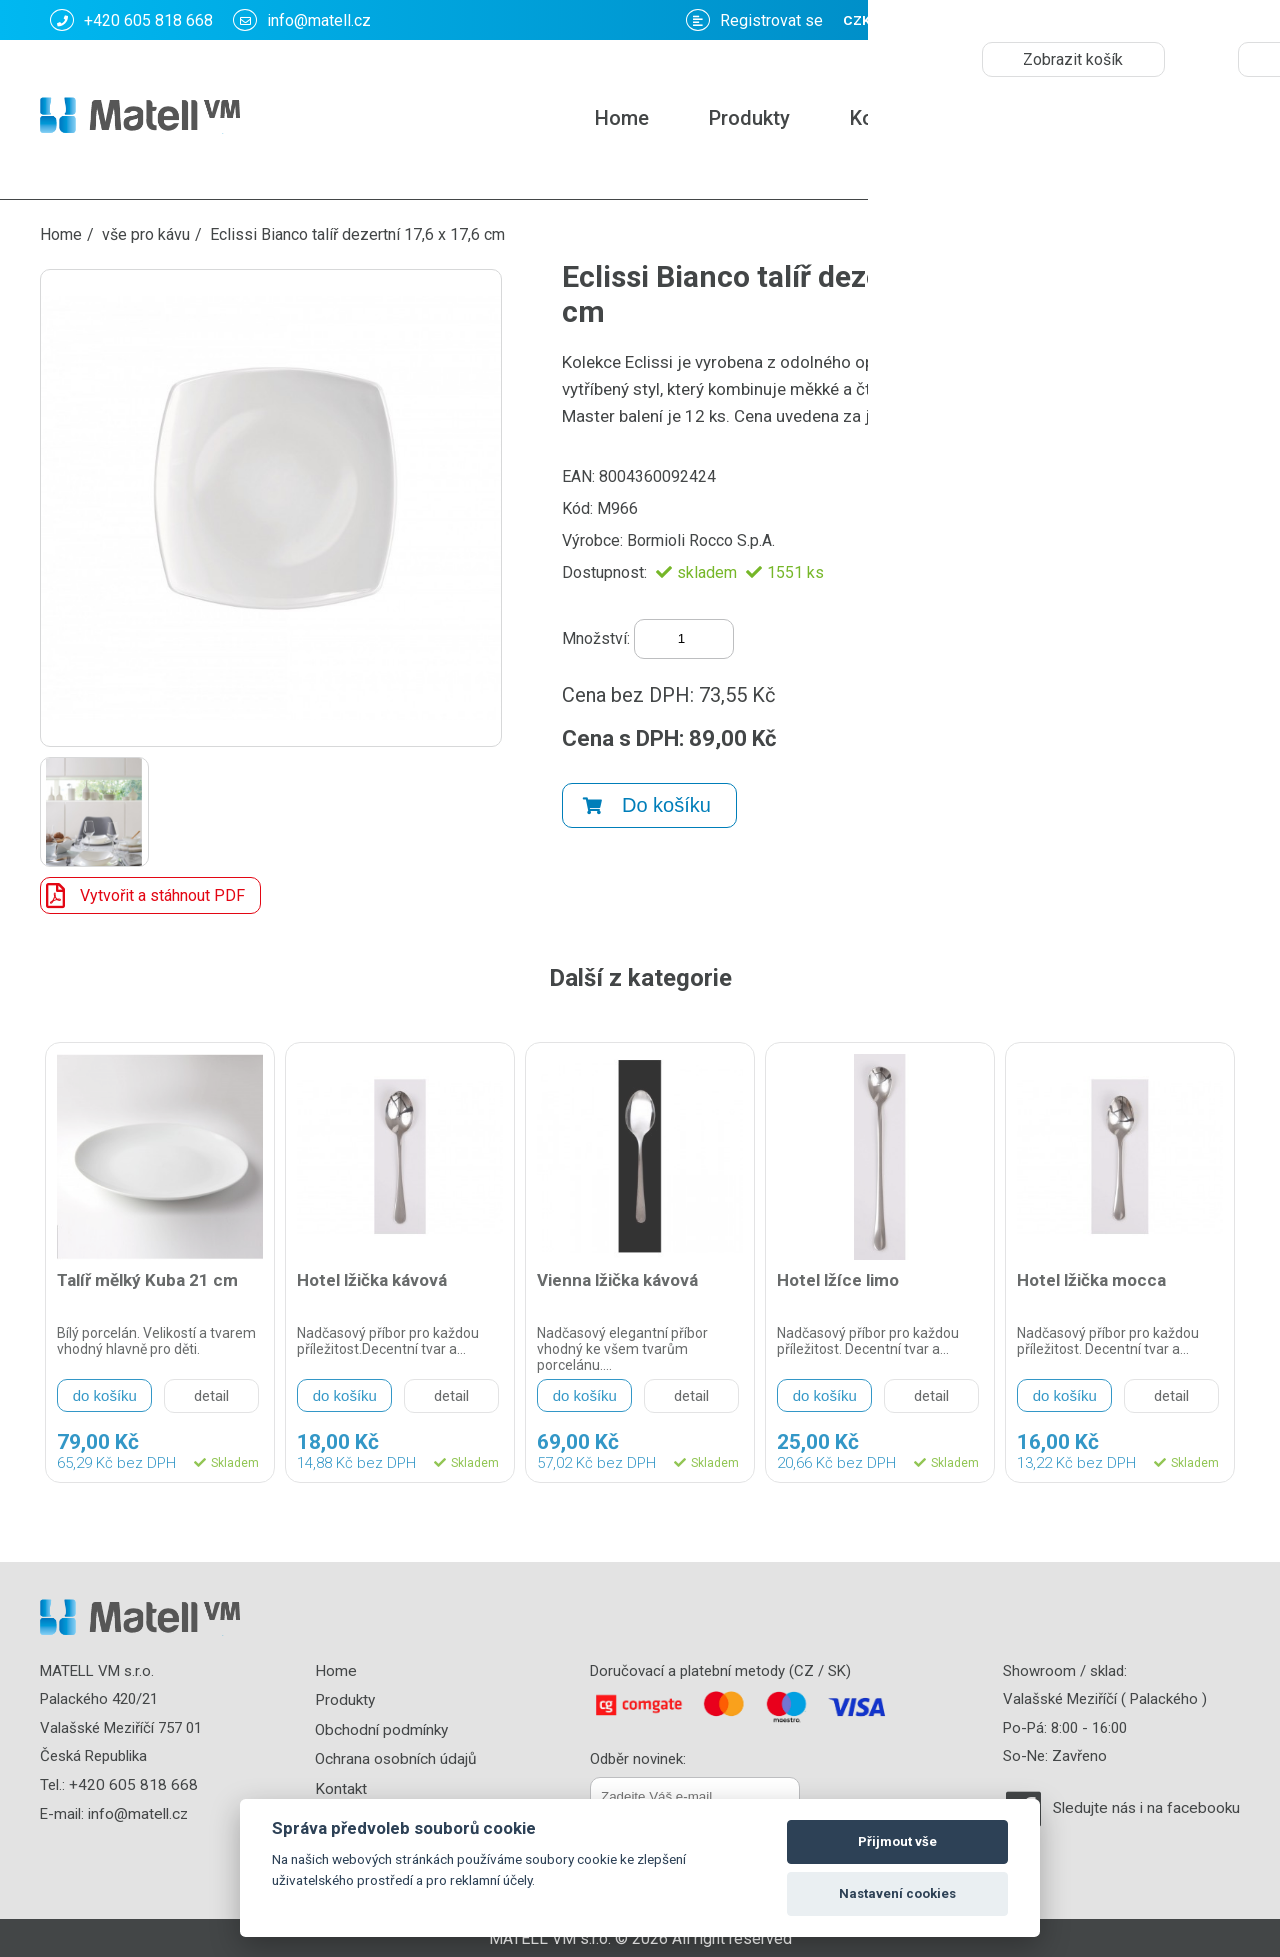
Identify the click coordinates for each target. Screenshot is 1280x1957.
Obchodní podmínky (382, 1728)
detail (211, 1396)
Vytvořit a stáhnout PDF (143, 895)
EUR (1215, 20)
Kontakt (885, 118)
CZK (1160, 20)
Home (622, 118)
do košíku (105, 1395)
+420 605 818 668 (131, 20)
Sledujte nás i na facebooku (1149, 1808)
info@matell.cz (302, 20)
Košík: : (1024, 20)
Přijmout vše (897, 1841)
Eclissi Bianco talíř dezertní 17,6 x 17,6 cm (357, 234)
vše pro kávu (146, 234)
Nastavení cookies (897, 1893)
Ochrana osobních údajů (397, 1756)
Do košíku (647, 798)
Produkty (749, 118)
